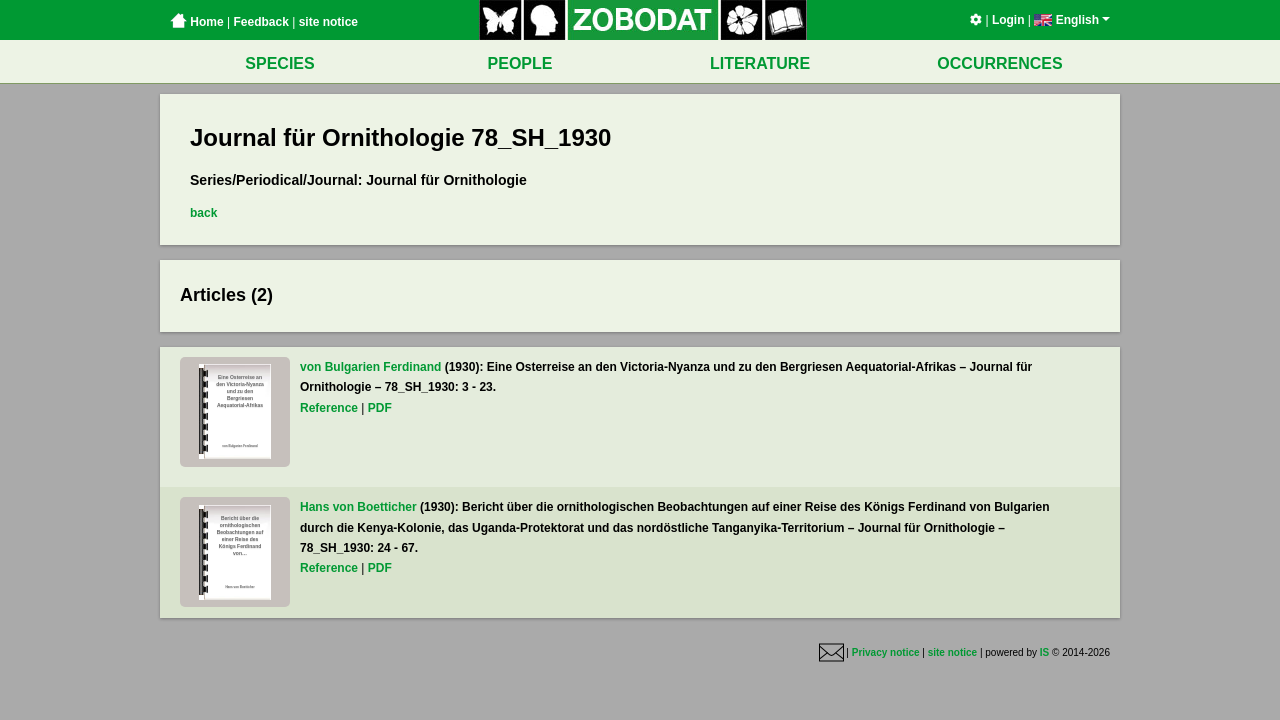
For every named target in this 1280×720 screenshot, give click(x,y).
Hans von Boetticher (358, 507)
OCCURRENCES (999, 63)
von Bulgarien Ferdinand (370, 367)
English (1072, 20)
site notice (328, 22)
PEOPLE (520, 63)
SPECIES (279, 63)
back (203, 213)
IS (1044, 652)
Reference (329, 408)
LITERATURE (760, 63)
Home (197, 22)
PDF (380, 408)
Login (1008, 20)
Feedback (260, 22)
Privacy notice (886, 652)
